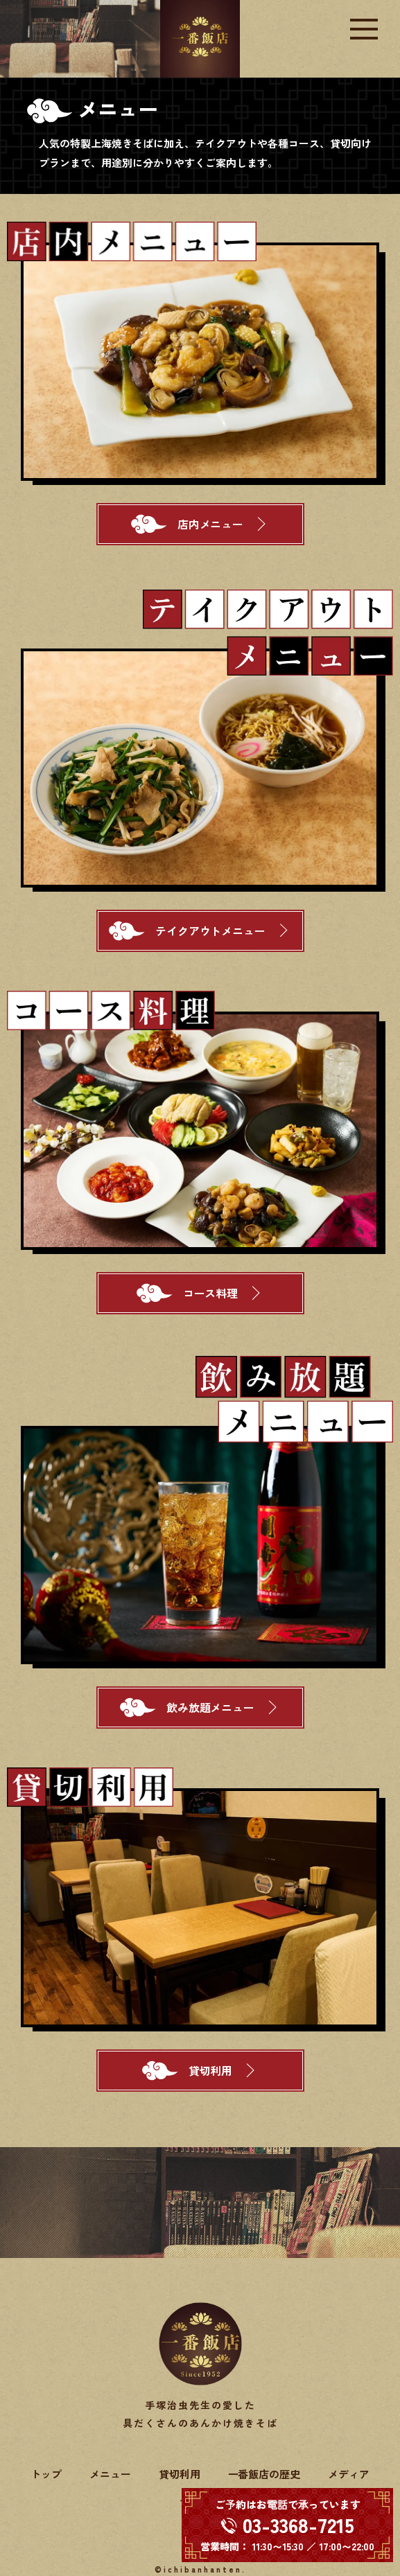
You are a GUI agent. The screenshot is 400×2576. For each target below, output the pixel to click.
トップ (46, 2474)
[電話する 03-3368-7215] (287, 2525)
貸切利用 (179, 2474)
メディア (348, 2474)
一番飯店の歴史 (264, 2474)
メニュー (110, 2474)
